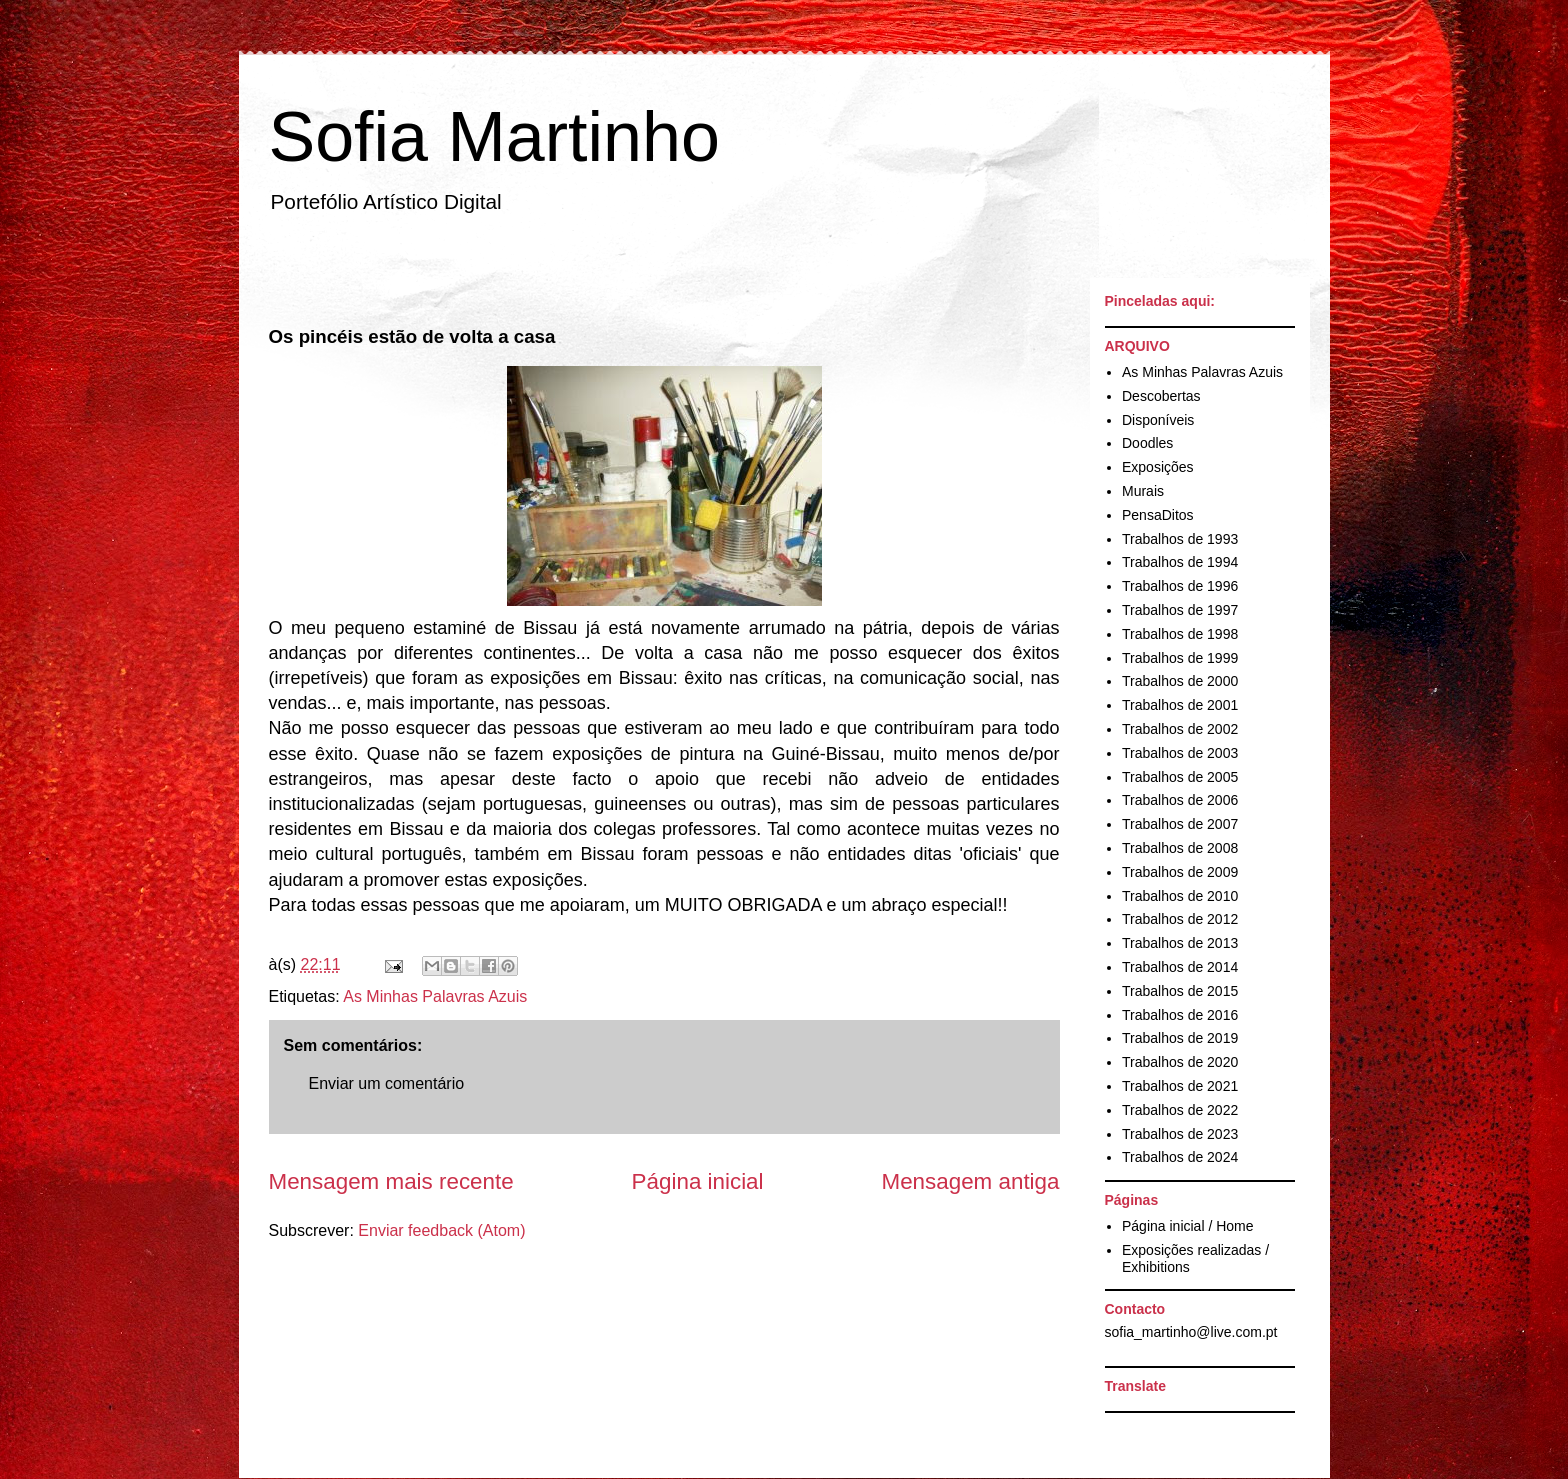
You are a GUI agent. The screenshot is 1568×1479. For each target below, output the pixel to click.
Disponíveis (1158, 420)
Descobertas (1161, 396)
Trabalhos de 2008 (1180, 848)
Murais (1143, 491)
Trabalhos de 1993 (1180, 539)
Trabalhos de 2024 (1180, 1157)
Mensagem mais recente (391, 1181)
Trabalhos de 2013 (1180, 943)
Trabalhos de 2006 (1180, 800)
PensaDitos (1158, 515)
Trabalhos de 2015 (1180, 991)
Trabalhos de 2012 (1180, 919)
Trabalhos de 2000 (1180, 681)
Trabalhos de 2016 (1180, 1015)
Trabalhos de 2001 (1180, 705)
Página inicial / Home (1188, 1226)
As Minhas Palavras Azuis (435, 996)
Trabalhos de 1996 (1180, 586)
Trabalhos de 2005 (1180, 777)
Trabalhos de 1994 (1180, 562)
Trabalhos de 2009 (1180, 872)
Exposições (1158, 467)
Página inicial (698, 1181)
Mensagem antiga (971, 1181)
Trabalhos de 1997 (1180, 610)
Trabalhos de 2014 (1180, 967)
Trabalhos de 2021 (1180, 1086)
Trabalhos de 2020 (1180, 1062)
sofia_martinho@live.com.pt (1191, 1332)
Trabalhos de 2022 (1180, 1110)
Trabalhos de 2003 (1180, 753)
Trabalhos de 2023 (1180, 1134)
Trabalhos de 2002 (1180, 729)
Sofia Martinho (494, 137)
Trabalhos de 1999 (1180, 658)
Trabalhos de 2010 (1180, 896)
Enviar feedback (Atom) (441, 1230)
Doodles (1147, 443)
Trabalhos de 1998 (1180, 634)
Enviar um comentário (387, 1083)
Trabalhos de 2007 (1180, 824)
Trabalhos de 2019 (1180, 1038)
